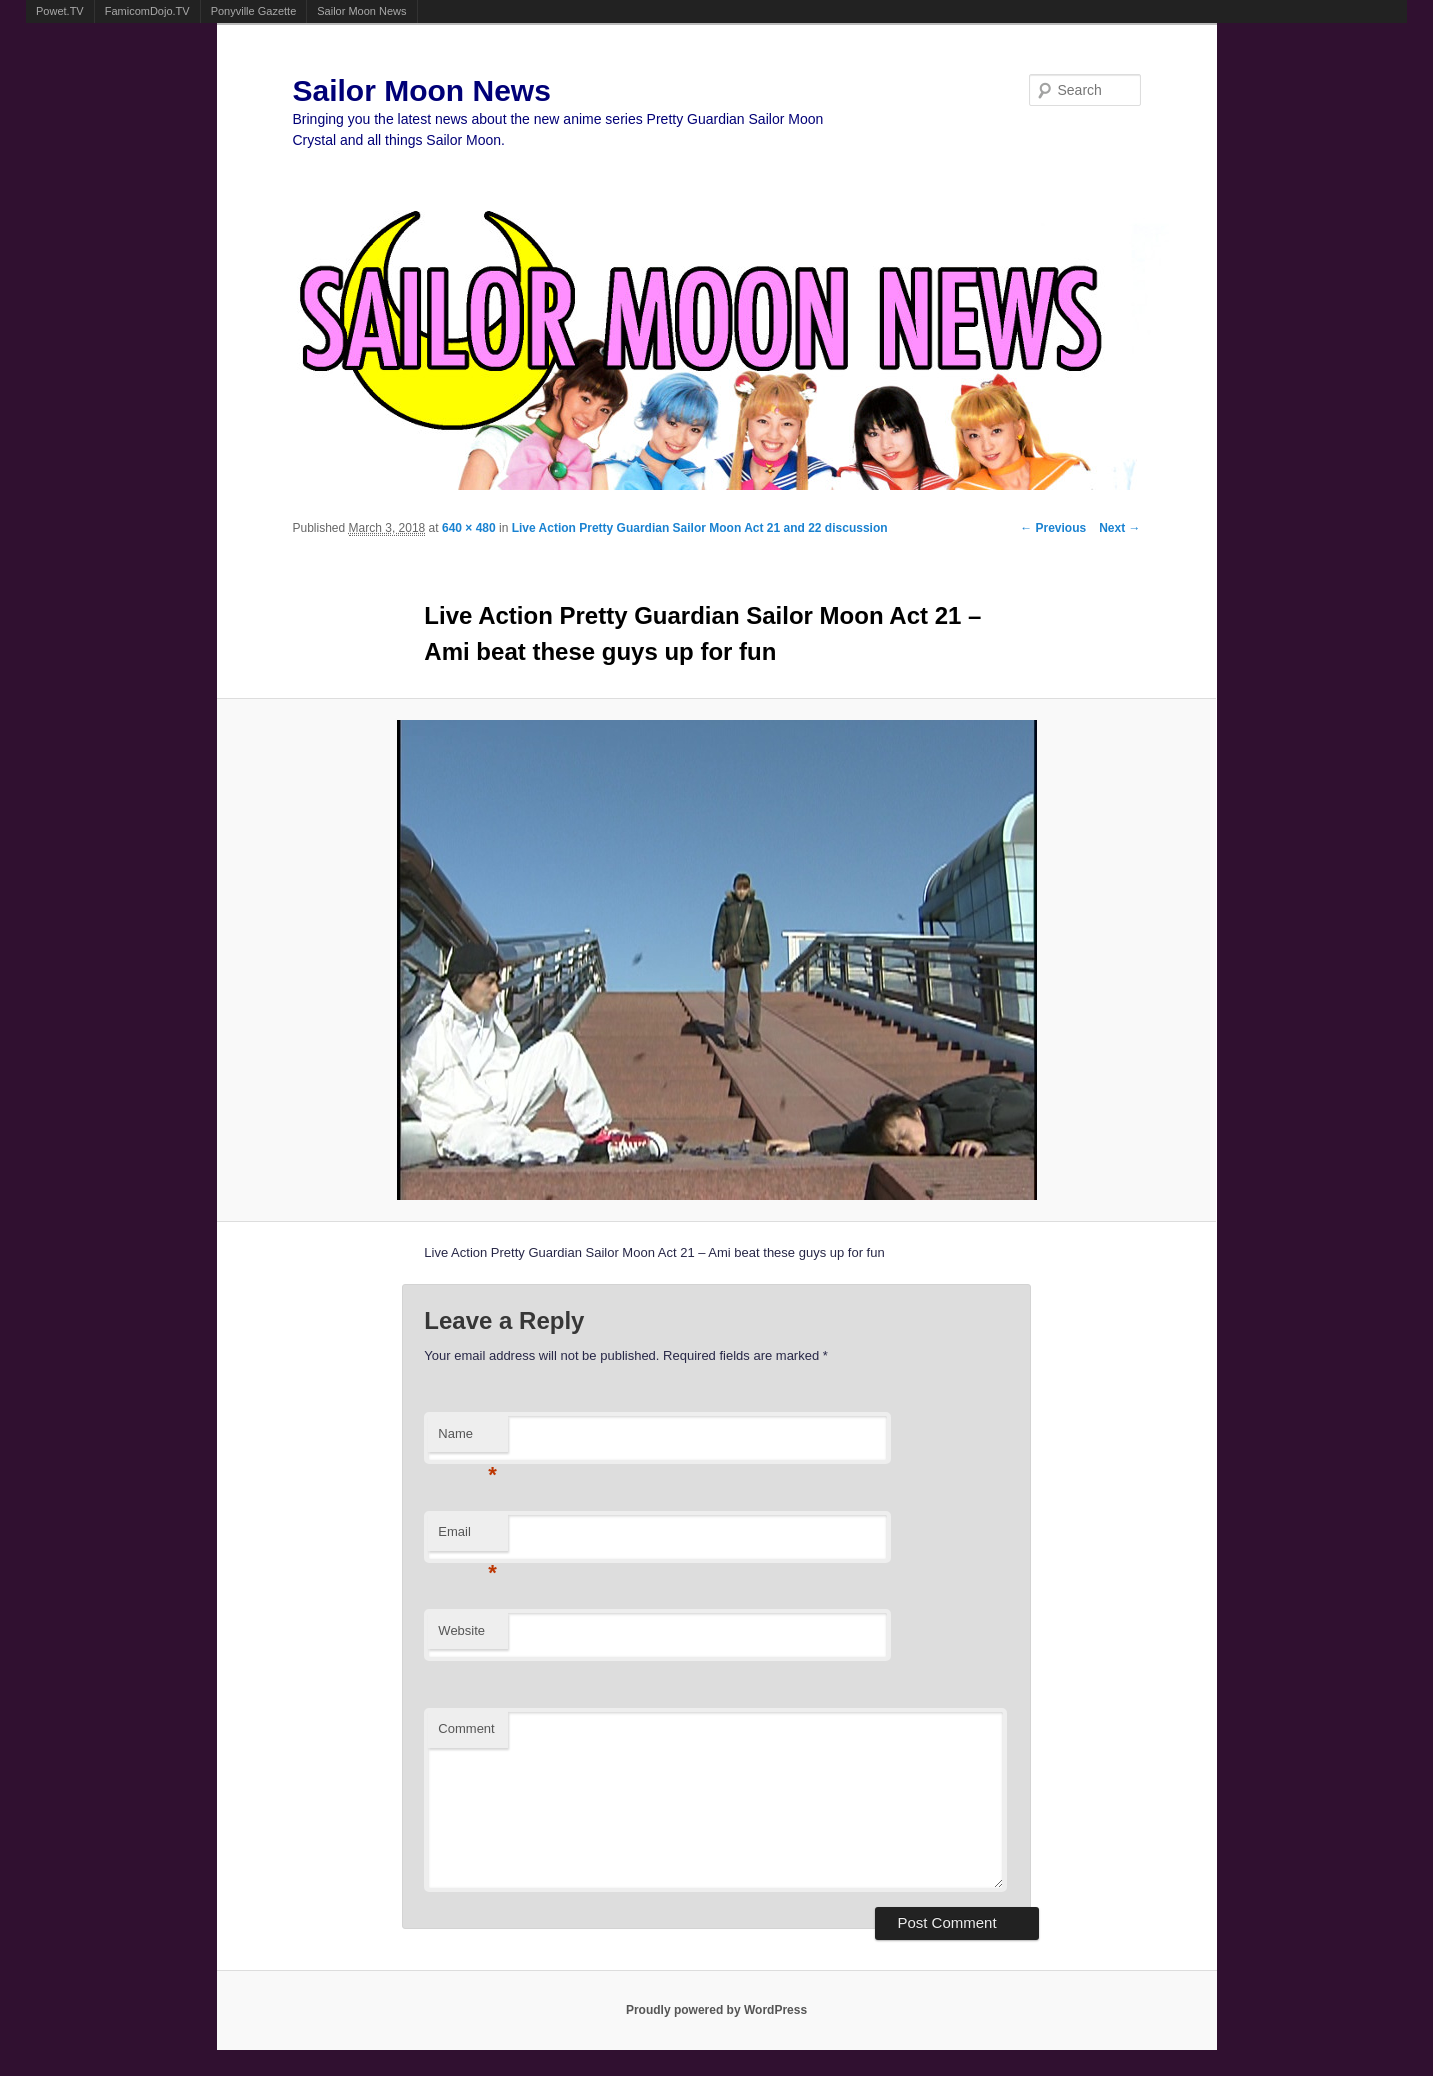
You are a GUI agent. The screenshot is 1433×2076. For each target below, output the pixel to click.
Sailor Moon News (361, 11)
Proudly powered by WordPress (716, 2010)
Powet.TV (60, 11)
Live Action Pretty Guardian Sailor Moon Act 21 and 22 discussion (700, 528)
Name (467, 1439)
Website (461, 1630)
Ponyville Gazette (254, 11)
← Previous (1053, 528)
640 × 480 (469, 528)
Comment (466, 1728)
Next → (1119, 528)
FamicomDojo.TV (147, 11)
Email (467, 1537)
